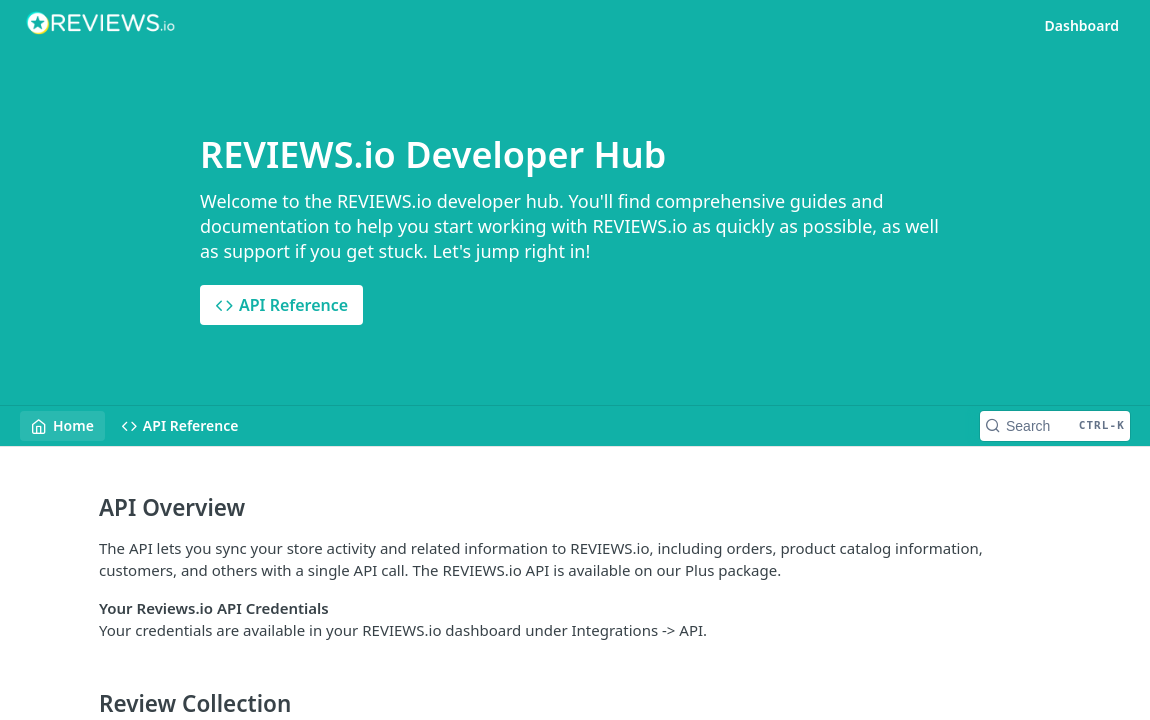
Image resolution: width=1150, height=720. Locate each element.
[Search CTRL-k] (1055, 426)
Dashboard (1082, 25)
